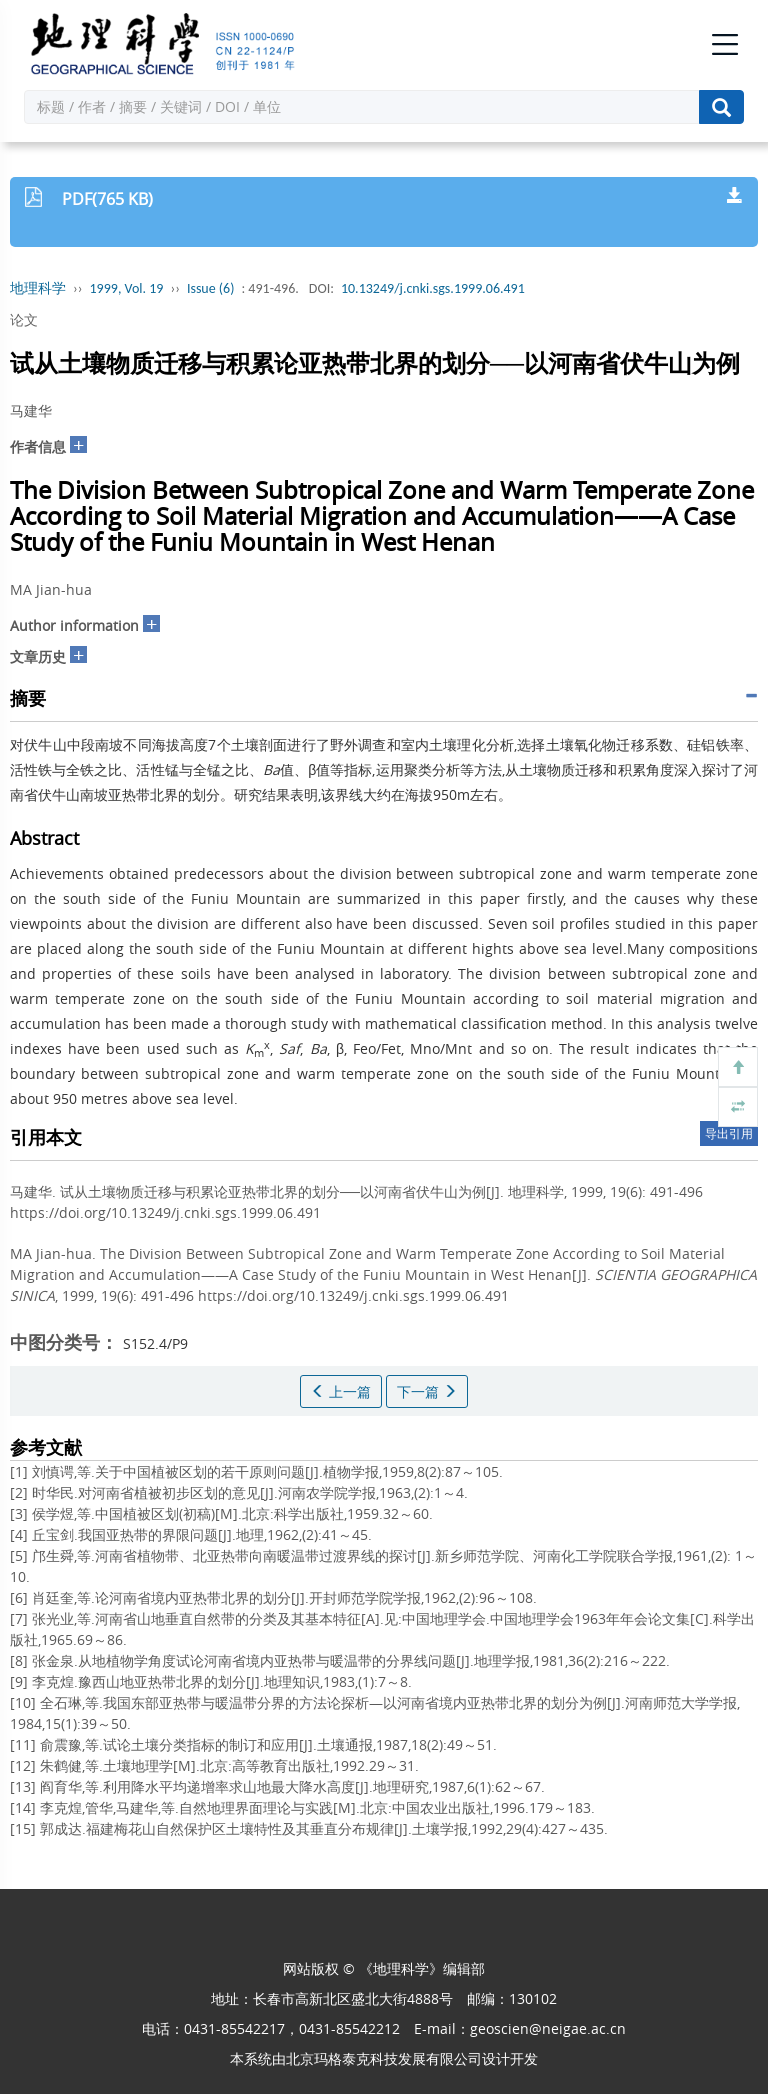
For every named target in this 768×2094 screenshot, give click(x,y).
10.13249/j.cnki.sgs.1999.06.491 (433, 288)
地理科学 (38, 288)
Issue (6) (211, 288)
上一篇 (341, 1391)
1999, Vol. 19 (127, 288)
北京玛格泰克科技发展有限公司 (384, 2058)
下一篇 (427, 1391)
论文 (24, 319)
